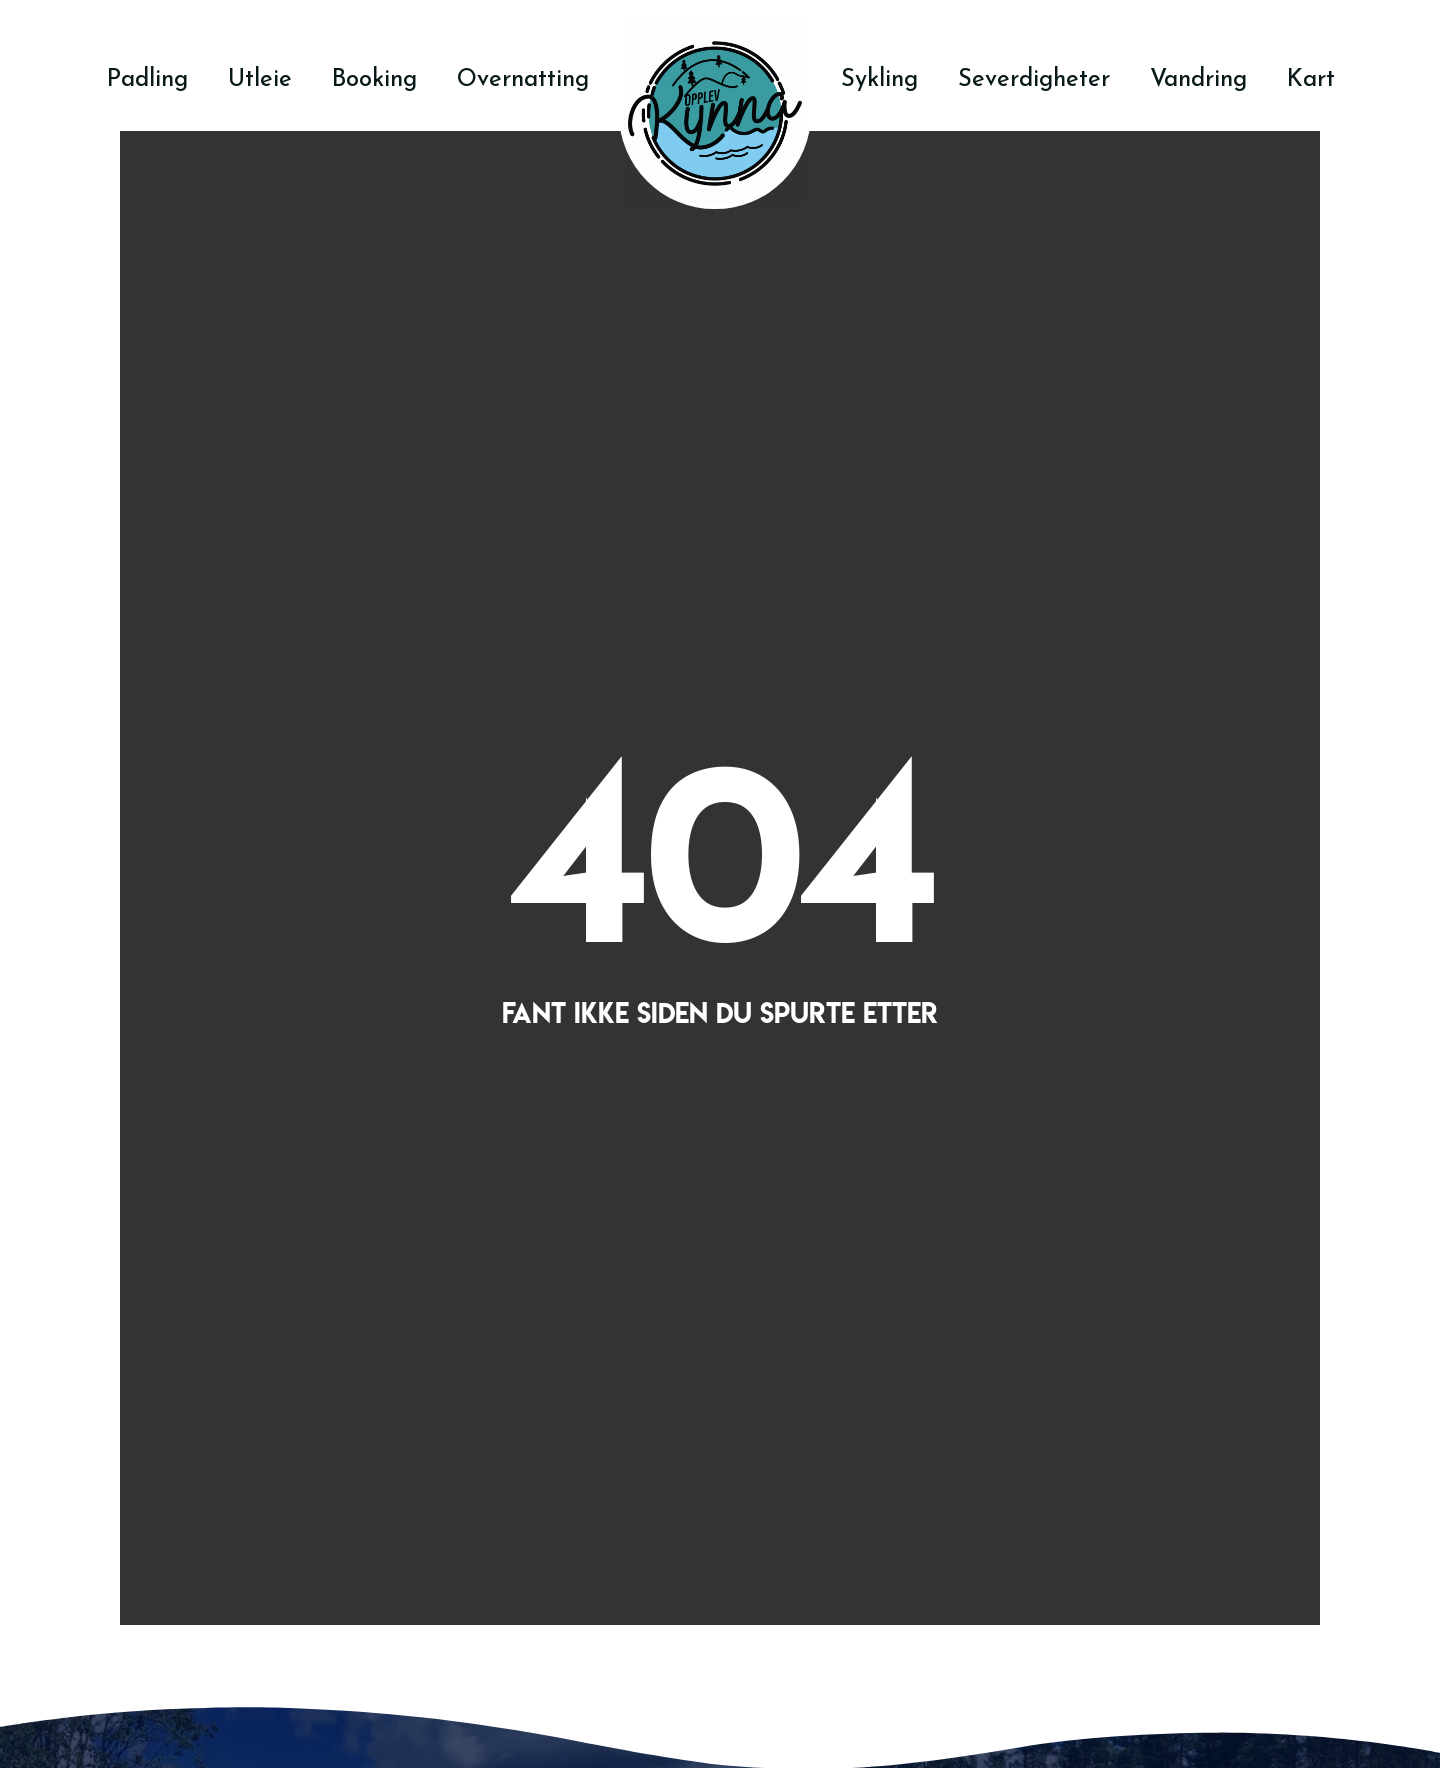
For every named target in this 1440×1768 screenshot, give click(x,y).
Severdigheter (1034, 78)
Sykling (879, 78)
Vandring (1198, 78)
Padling (147, 78)
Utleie (260, 78)
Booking (374, 78)
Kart (1311, 78)
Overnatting (523, 78)
